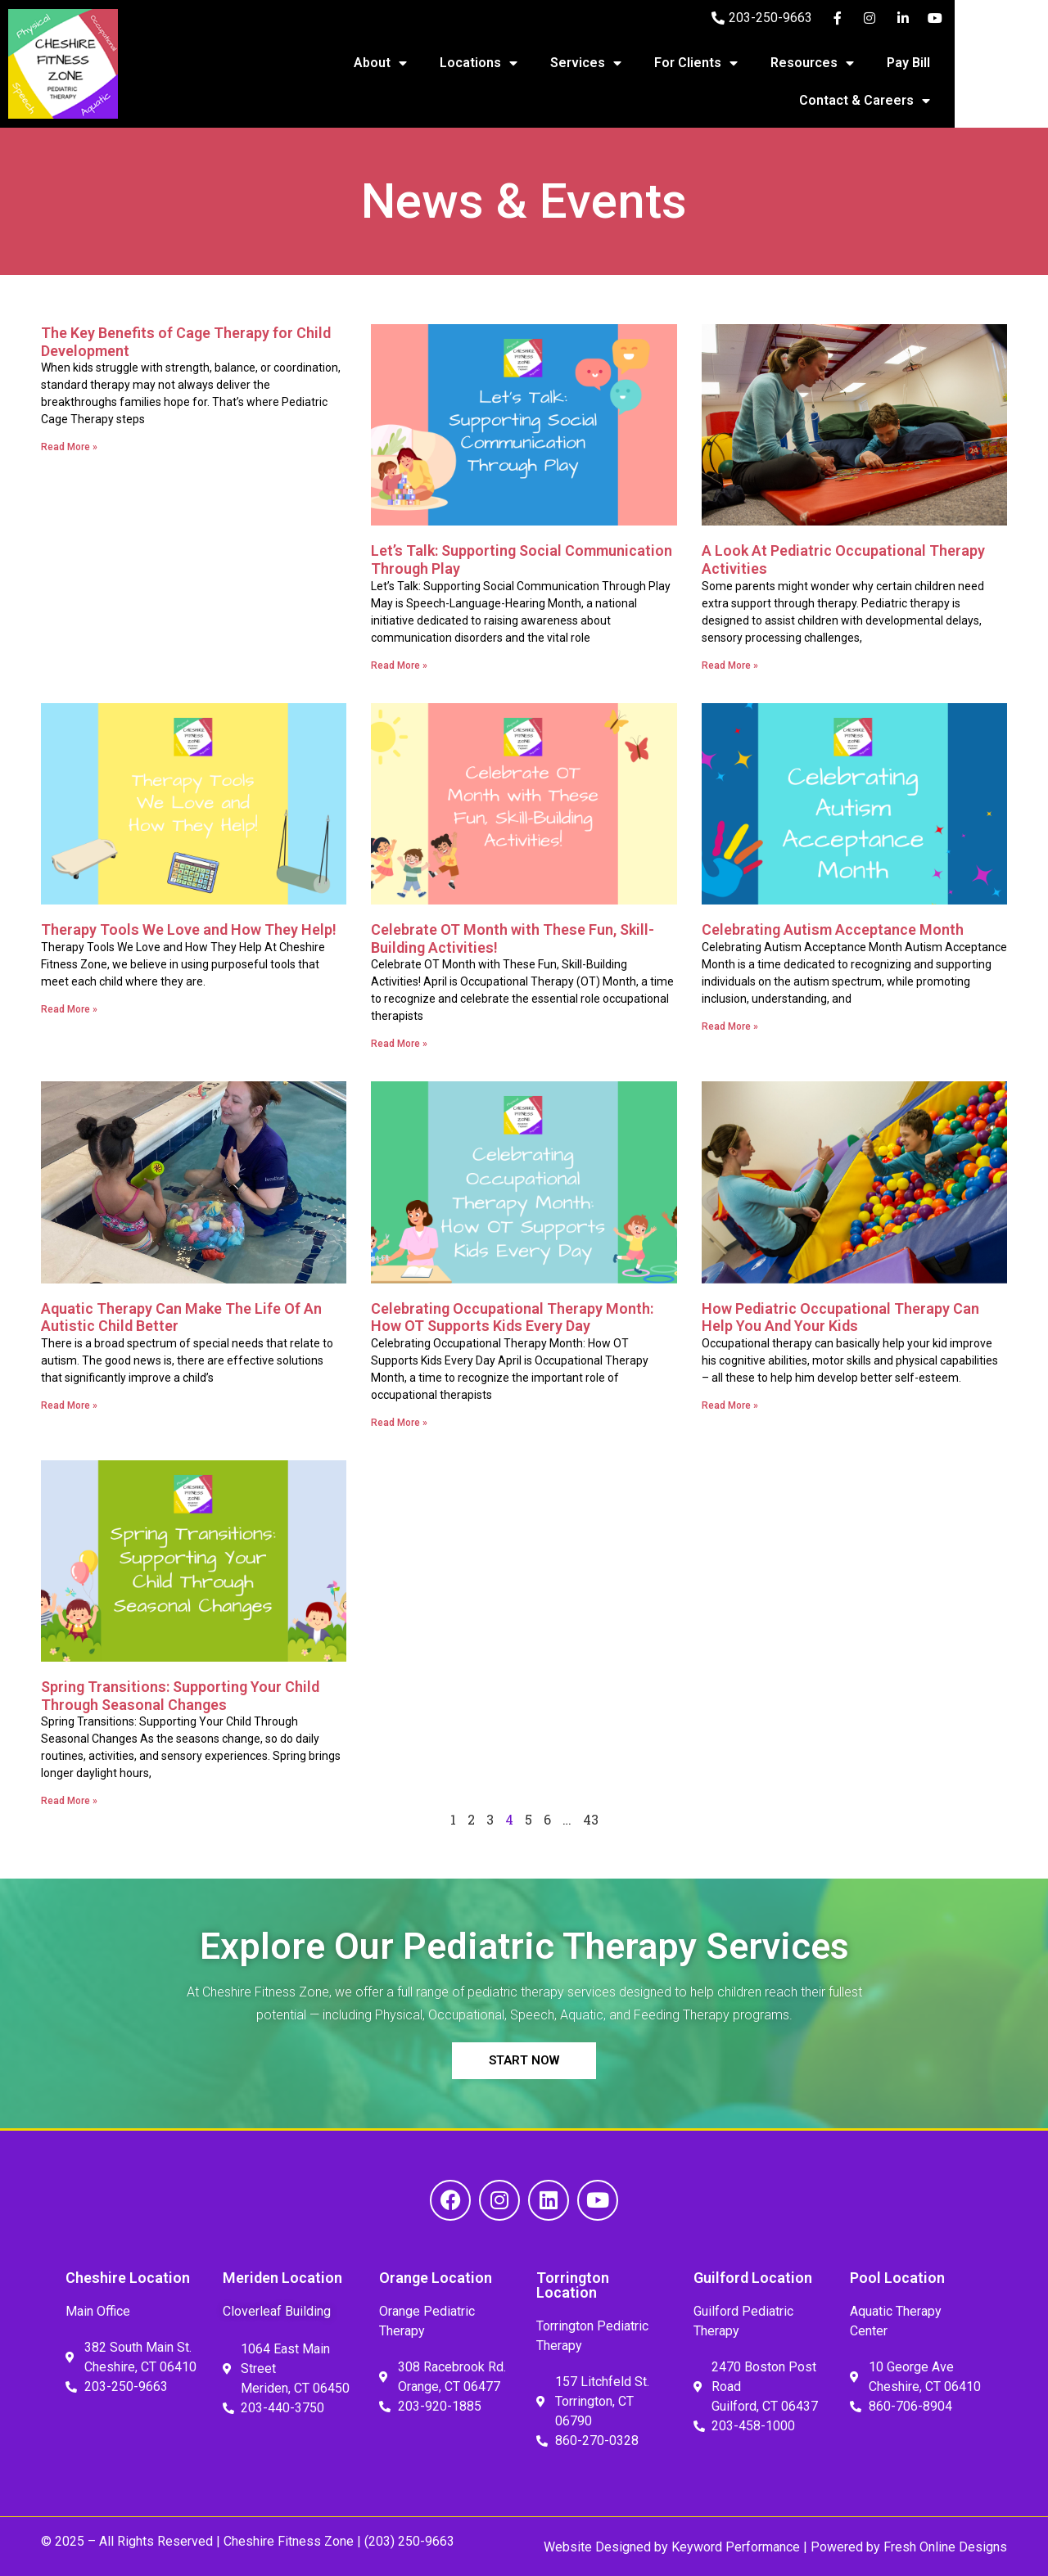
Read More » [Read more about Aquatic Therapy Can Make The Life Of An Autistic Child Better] (69, 1405)
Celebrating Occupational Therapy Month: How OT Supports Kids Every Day (512, 1317)
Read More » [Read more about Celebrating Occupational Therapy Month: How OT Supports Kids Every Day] (399, 1422)
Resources (873, 63)
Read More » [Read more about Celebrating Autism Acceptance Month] (730, 1026)
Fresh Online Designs (945, 2547)
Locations (539, 63)
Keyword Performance (734, 2547)
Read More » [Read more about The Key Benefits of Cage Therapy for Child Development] (69, 447)
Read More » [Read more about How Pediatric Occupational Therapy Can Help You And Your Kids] (730, 1405)
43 (591, 1819)
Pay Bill (969, 62)
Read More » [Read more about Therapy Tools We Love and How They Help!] (69, 1009)
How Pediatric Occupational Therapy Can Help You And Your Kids (840, 1317)
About (441, 63)
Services (646, 63)
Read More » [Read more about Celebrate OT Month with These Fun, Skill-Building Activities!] (399, 1043)
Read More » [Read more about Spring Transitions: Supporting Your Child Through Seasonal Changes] (69, 1801)
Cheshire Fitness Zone (289, 2541)
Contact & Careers (925, 100)
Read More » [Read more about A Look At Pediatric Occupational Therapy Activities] (730, 665)
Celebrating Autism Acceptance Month (833, 929)
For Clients (756, 63)
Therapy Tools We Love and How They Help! (189, 929)
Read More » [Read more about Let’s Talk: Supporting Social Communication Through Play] (399, 665)
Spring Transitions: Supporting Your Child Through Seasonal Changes (180, 1695)
